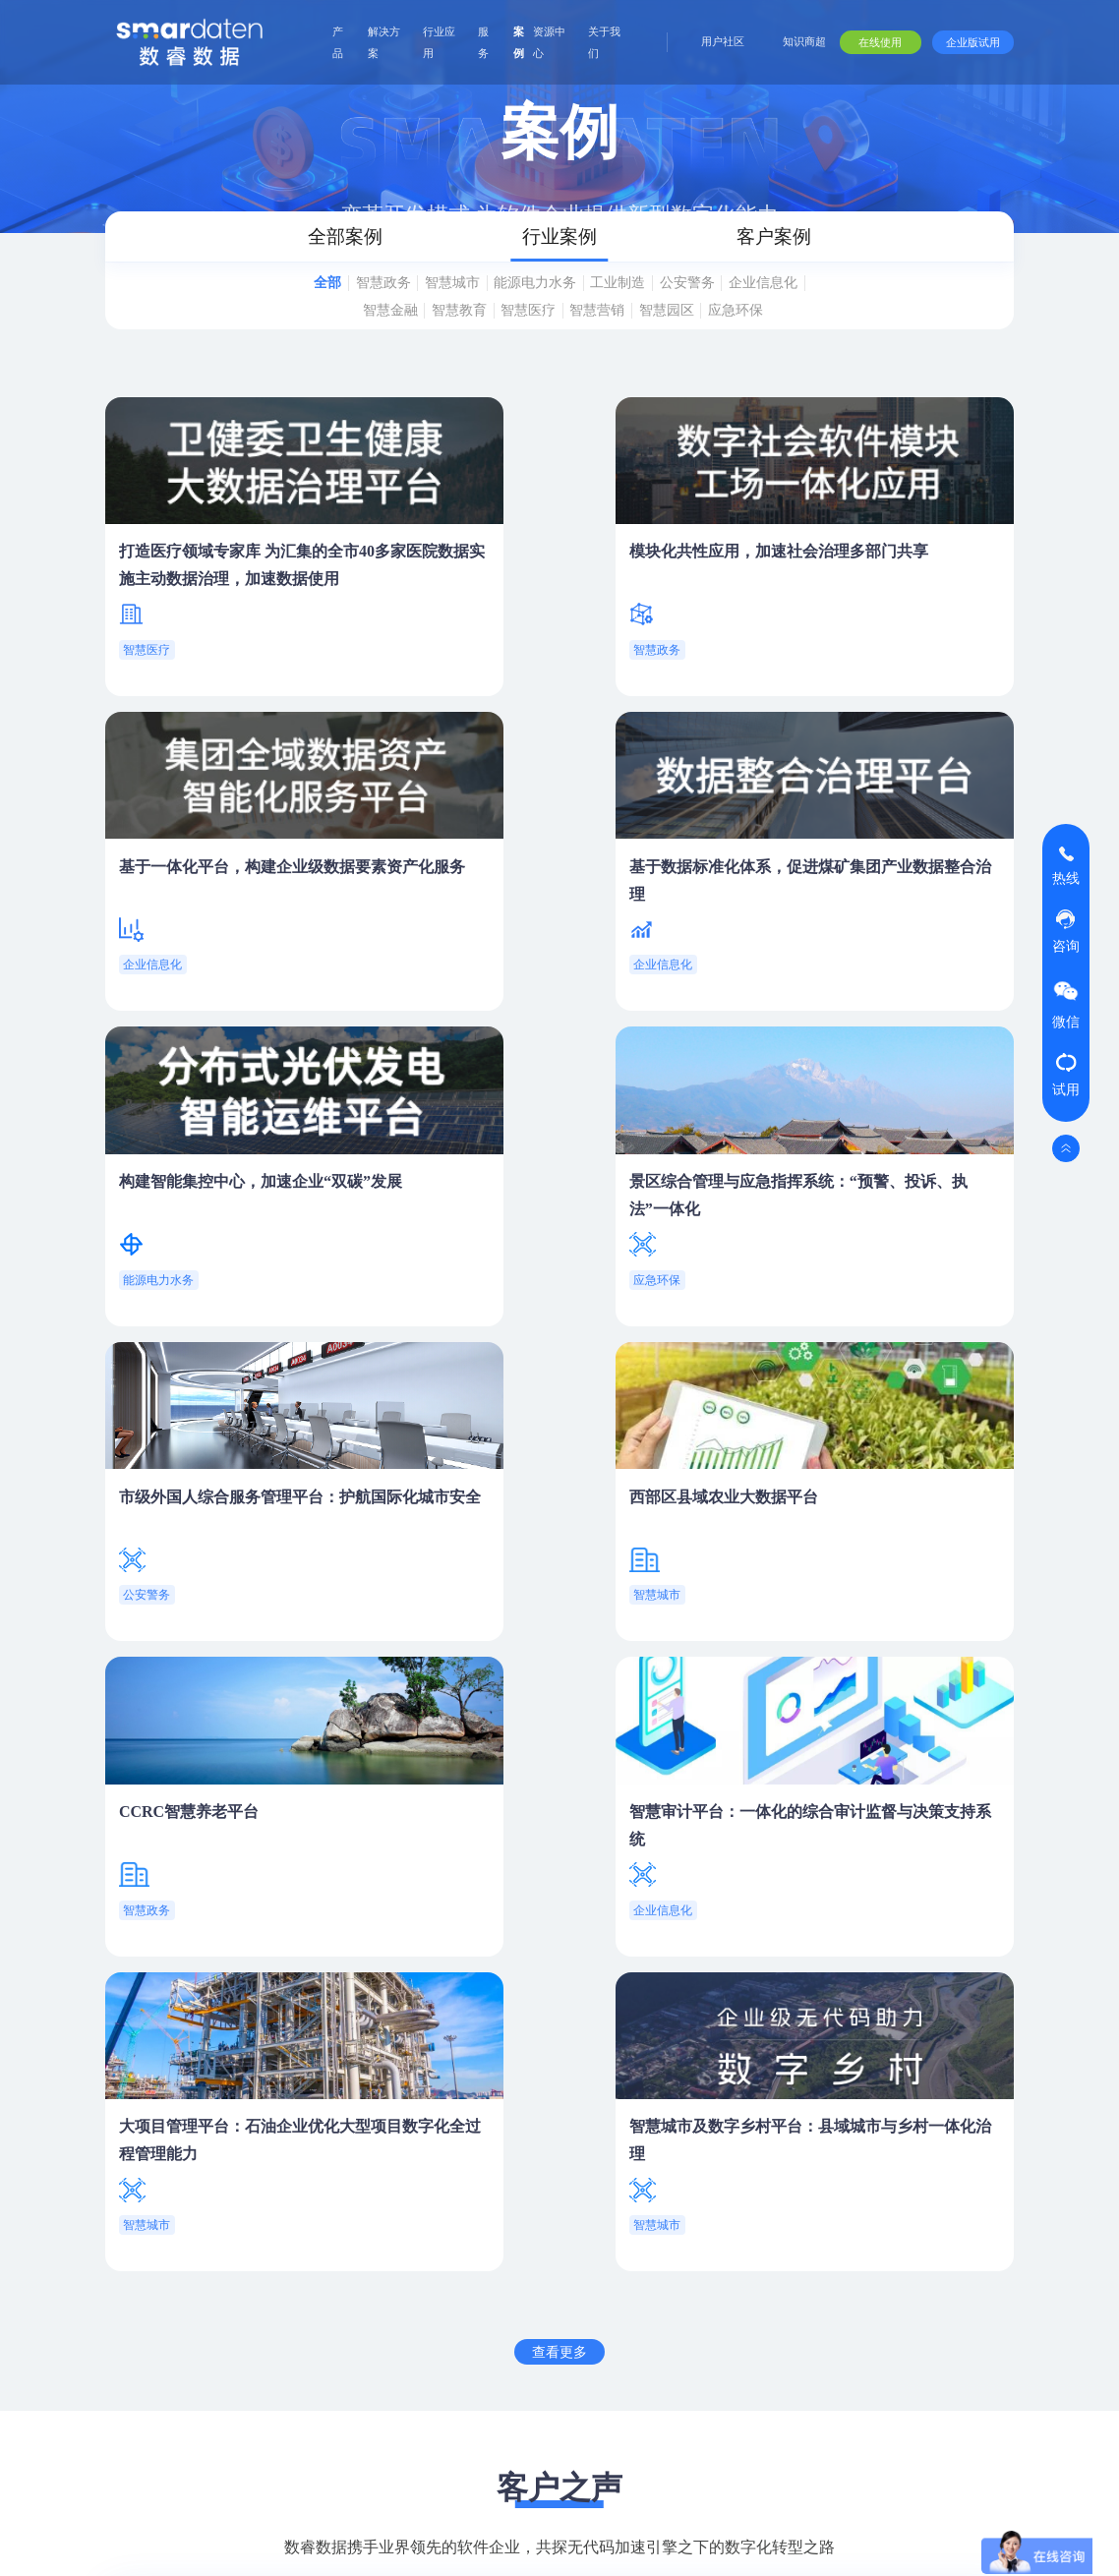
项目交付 (680, 2265)
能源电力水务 (580, 307)
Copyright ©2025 (412, 2544)
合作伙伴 (827, 2182)
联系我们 (1018, 2477)
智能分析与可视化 (337, 2338)
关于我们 (604, 42)
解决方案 (384, 42)
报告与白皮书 (926, 2218)
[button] (548, 1872)
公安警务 (759, 307)
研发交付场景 (578, 2255)
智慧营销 (690, 337)
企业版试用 (973, 42)
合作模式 (824, 2241)
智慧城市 (483, 307)
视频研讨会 (926, 2283)
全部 (331, 307)
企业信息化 (352, 337)
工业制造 (676, 307)
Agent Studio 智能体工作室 (351, 2245)
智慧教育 (524, 337)
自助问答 (738, 2359)
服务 (483, 42)
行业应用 (439, 42)
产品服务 (680, 2218)
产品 (337, 42)
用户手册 (738, 2218)
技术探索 (1018, 2383)
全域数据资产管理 (337, 2283)
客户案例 (853, 248)
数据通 (480, 2259)
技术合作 (824, 2289)
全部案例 (247, 248)
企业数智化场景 (578, 2218)
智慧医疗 (607, 337)
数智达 (480, 2287)
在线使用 (880, 42)
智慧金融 (441, 337)
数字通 (480, 2232)
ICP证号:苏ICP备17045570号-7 (568, 2544)
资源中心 (549, 42)
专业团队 (1018, 2289)
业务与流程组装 (330, 2310)
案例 (518, 42)
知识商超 (804, 41)
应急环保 (566, 367)
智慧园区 (772, 337)
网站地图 (83, 2544)
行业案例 (550, 248)
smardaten (314, 2208)
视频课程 (738, 2265)
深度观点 (919, 2255)
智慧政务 (400, 307)
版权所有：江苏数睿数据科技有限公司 (236, 2544)
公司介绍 (1018, 2241)
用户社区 (722, 41)
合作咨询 (638, 2082)
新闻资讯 (1018, 2430)
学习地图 (738, 2312)
